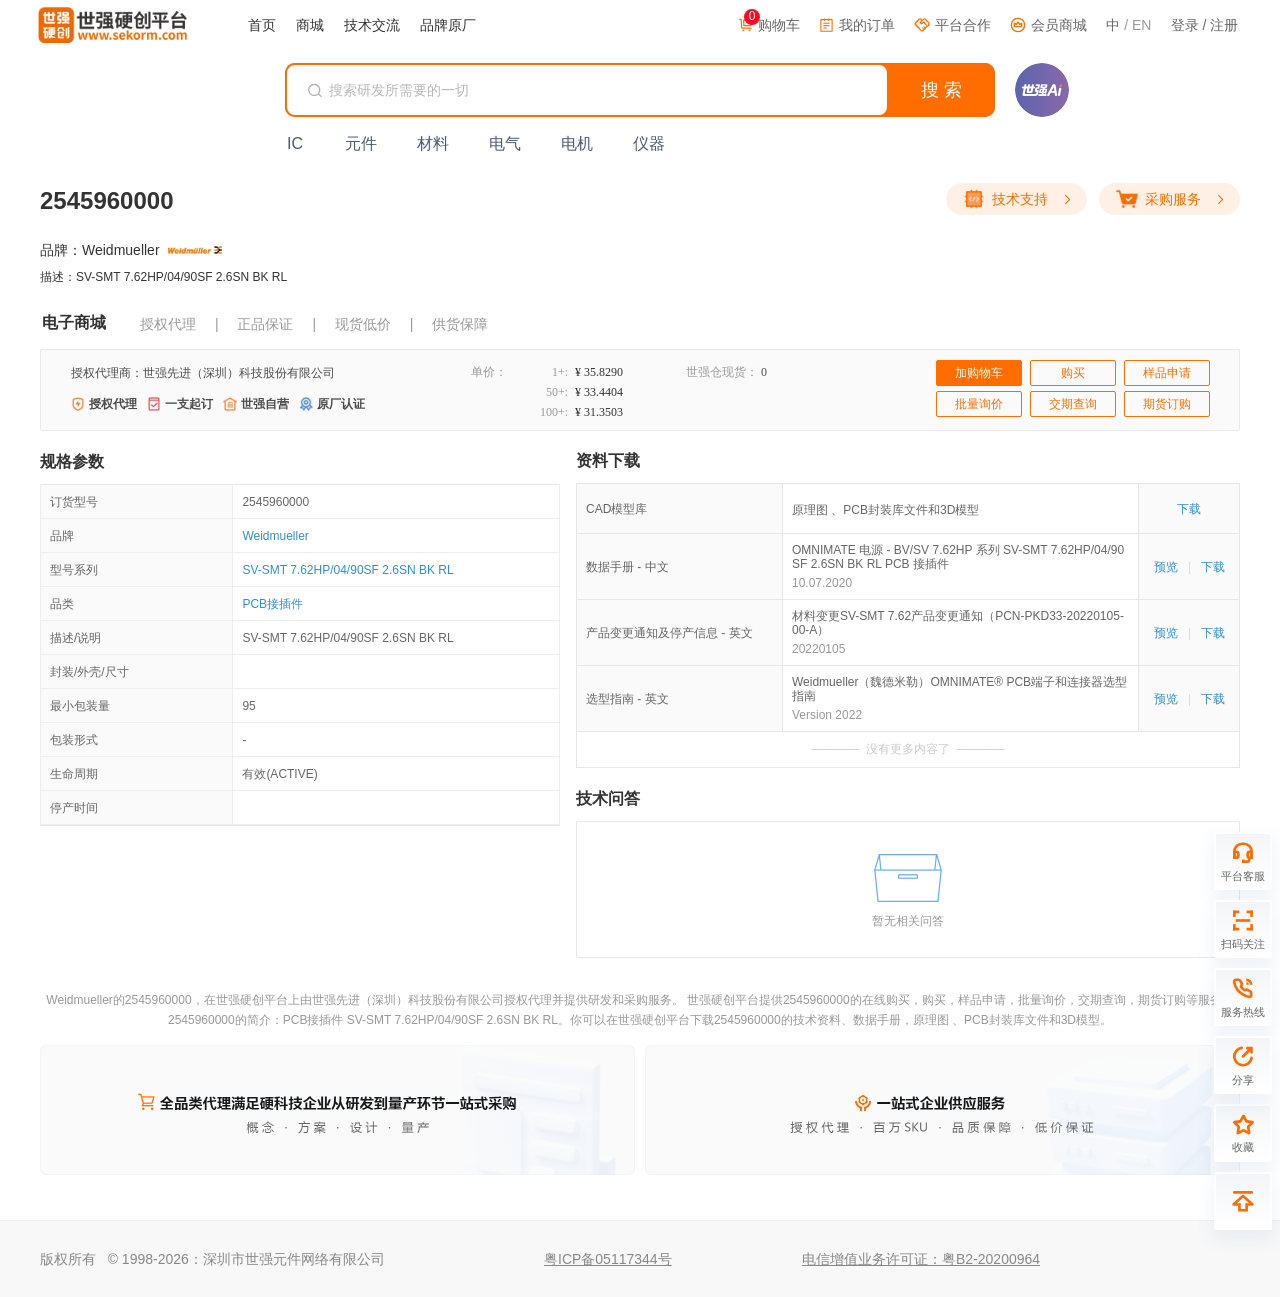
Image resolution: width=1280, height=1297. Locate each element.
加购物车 (979, 373)
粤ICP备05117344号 (608, 1259)
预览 (1166, 567)
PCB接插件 (272, 604)
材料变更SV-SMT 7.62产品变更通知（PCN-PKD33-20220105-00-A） (958, 623)
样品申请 (1167, 373)
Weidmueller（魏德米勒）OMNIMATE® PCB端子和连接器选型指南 (959, 689)
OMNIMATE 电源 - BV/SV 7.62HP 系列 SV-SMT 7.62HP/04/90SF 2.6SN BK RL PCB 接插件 (958, 557)
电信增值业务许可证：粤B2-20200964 (921, 1259)
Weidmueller (275, 536)
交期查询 (1073, 404)
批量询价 (979, 404)
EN (1141, 25)
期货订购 (1167, 404)
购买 (1073, 373)
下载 (1189, 509)
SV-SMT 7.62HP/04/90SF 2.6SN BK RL (347, 570)
